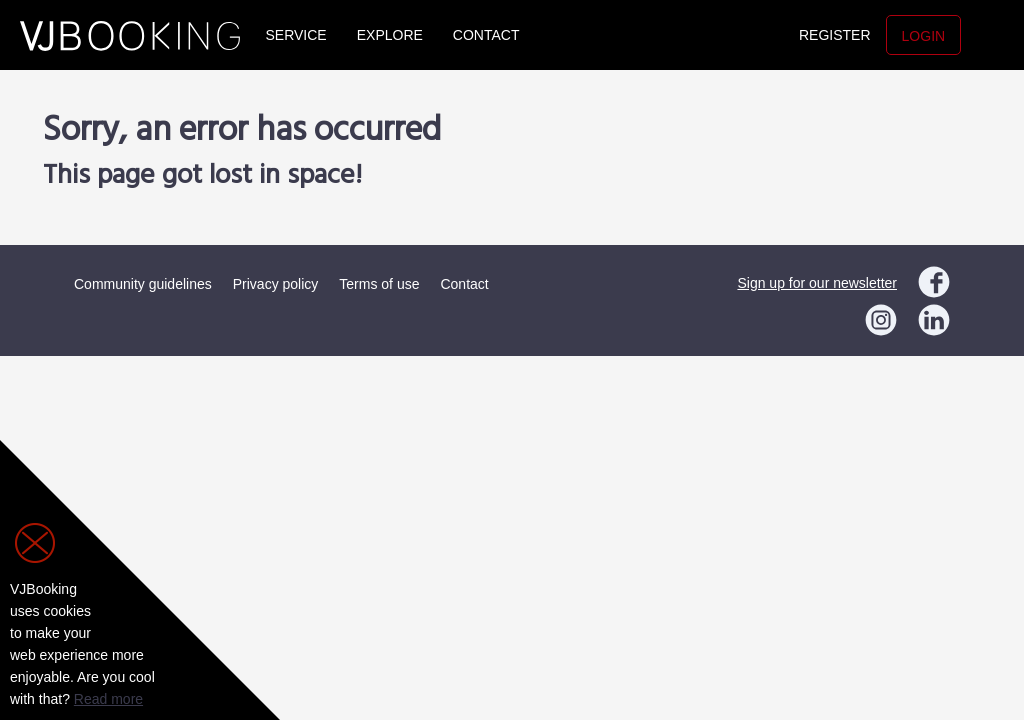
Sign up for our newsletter (817, 283)
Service (296, 35)
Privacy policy (276, 284)
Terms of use (379, 284)
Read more (108, 699)
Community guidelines (143, 284)
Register (835, 35)
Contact (486, 35)
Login (924, 36)
